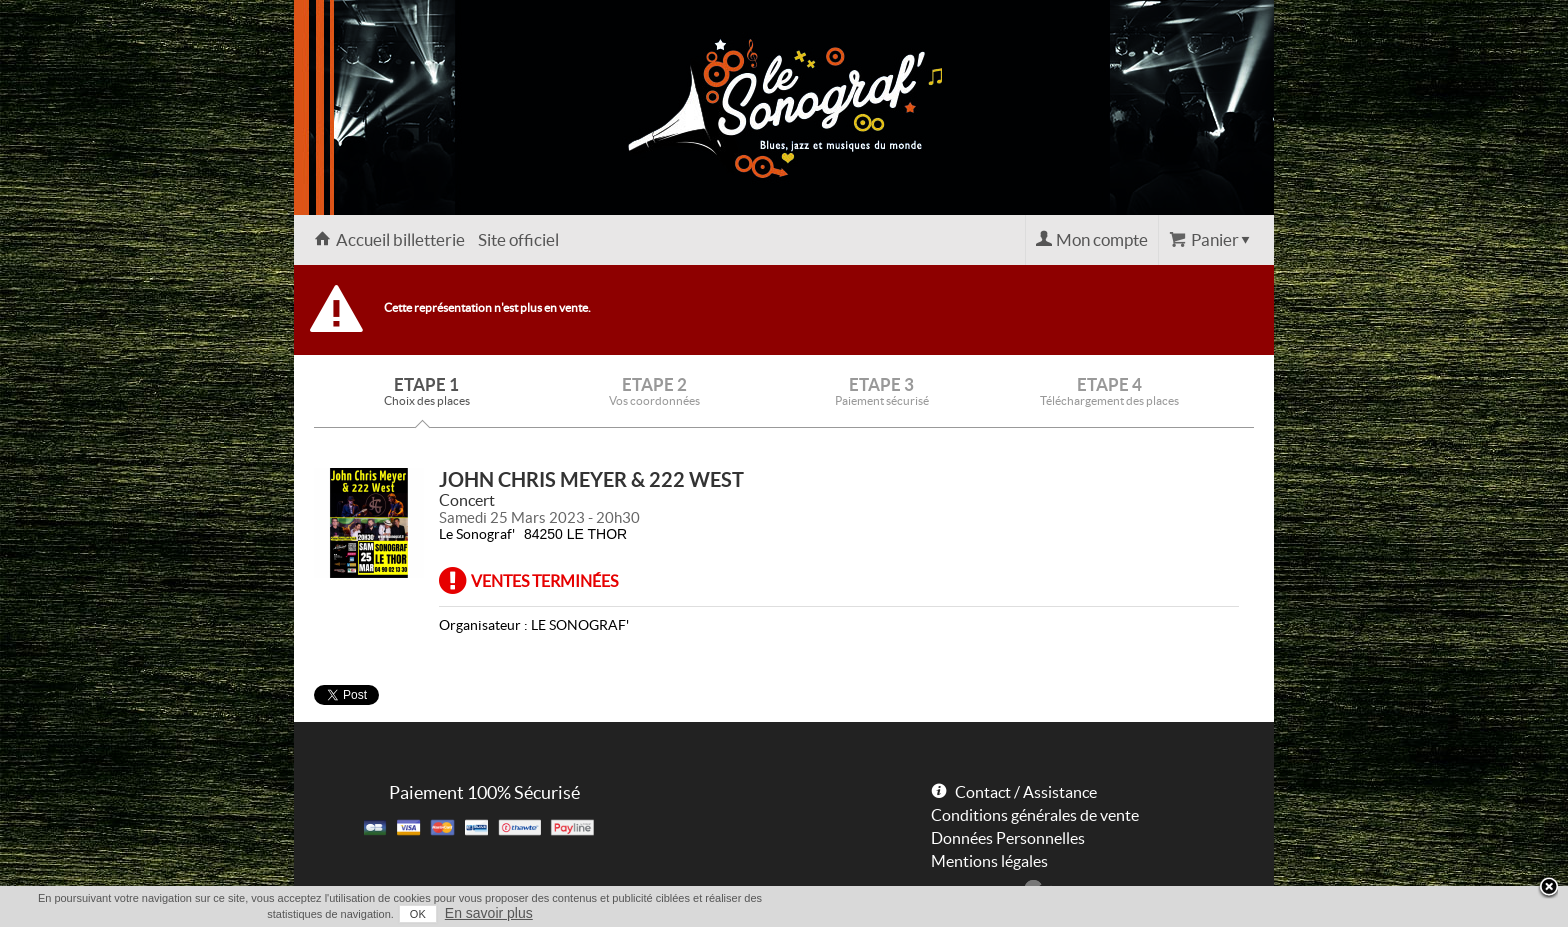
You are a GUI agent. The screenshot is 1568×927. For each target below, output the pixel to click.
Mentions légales (989, 861)
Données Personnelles (1008, 838)
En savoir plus (489, 913)
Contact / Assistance (1026, 792)
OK (418, 914)
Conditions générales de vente (1035, 815)
